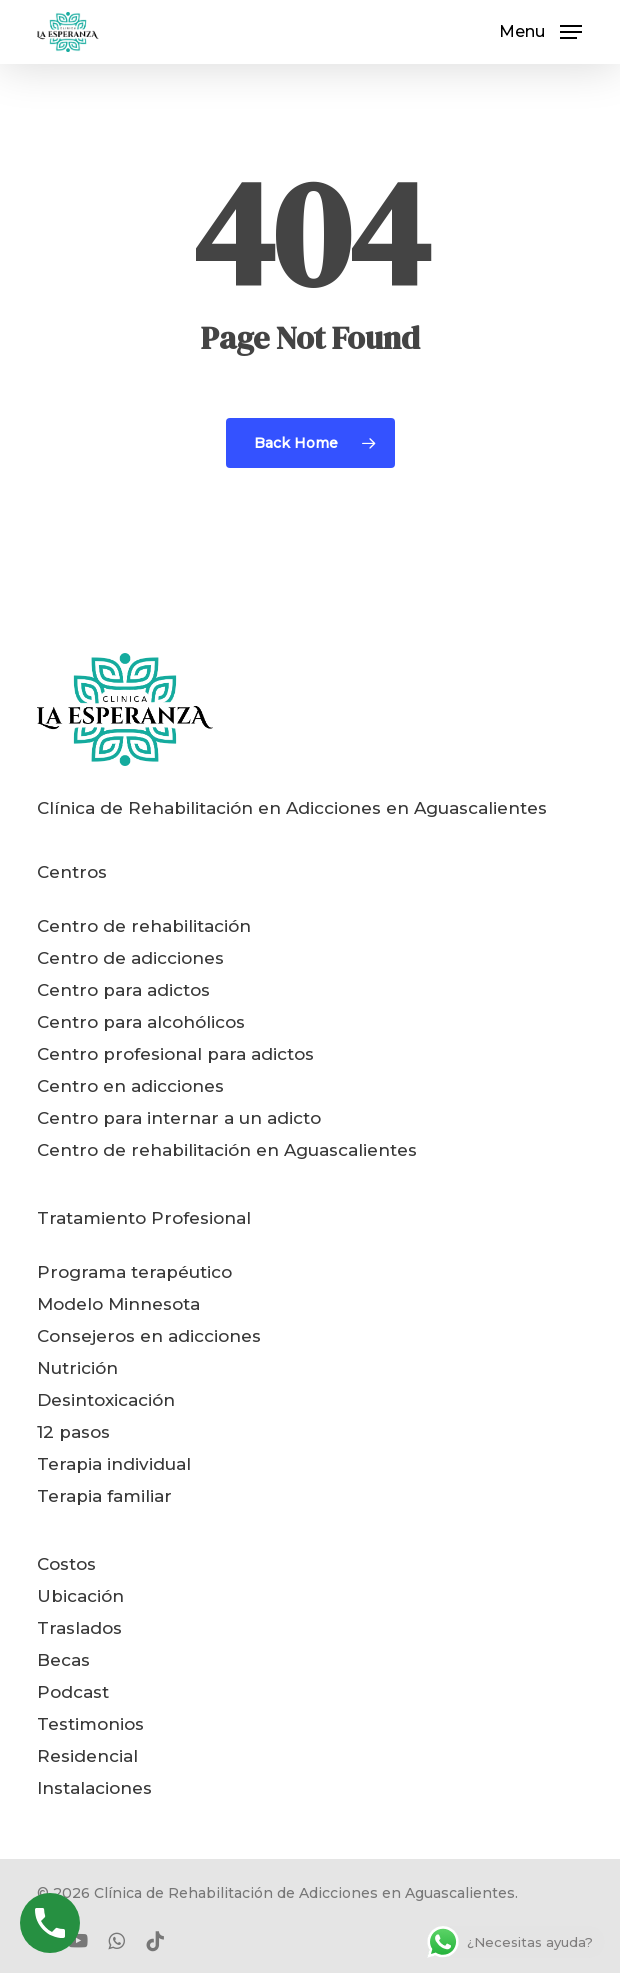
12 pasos (73, 1432)
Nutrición (77, 1368)
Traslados (79, 1628)
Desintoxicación (106, 1400)
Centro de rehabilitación (144, 926)
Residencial (87, 1756)
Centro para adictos (123, 990)
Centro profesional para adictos (175, 1054)
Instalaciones (94, 1788)
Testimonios (90, 1724)
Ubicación (80, 1596)
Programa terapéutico (134, 1272)
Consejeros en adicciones (149, 1336)
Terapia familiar (104, 1496)
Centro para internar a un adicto (179, 1118)
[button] (540, 31)
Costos (66, 1564)
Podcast (73, 1692)
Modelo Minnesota (118, 1304)
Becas (63, 1660)
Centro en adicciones (130, 1086)
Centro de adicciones (130, 958)
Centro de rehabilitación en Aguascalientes (227, 1150)
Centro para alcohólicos (141, 1022)
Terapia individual (114, 1464)
